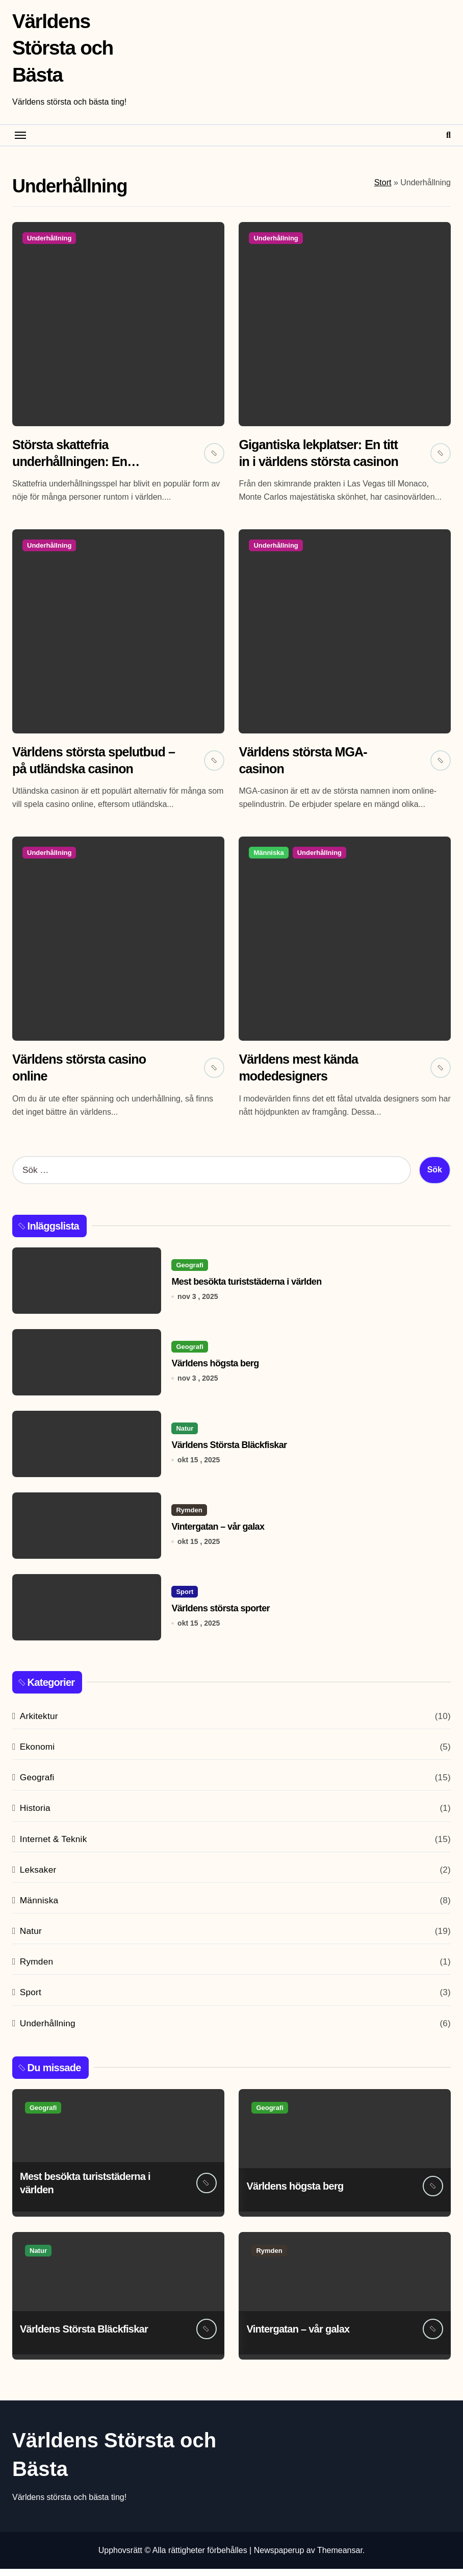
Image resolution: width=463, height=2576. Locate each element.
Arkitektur (39, 1723)
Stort (383, 182)
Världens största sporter (220, 1615)
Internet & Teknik (53, 1846)
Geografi (189, 1272)
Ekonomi (37, 1754)
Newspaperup (279, 2557)
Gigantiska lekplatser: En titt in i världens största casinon (315, 462)
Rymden (189, 1517)
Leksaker (38, 1876)
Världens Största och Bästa (64, 47)
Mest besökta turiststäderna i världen (246, 1289)
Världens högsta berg (215, 1370)
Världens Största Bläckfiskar (229, 1452)
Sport (184, 1599)
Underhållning (49, 237)
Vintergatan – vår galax (217, 1534)
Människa (268, 857)
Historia (35, 1815)
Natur (184, 1435)
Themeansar (340, 2557)
